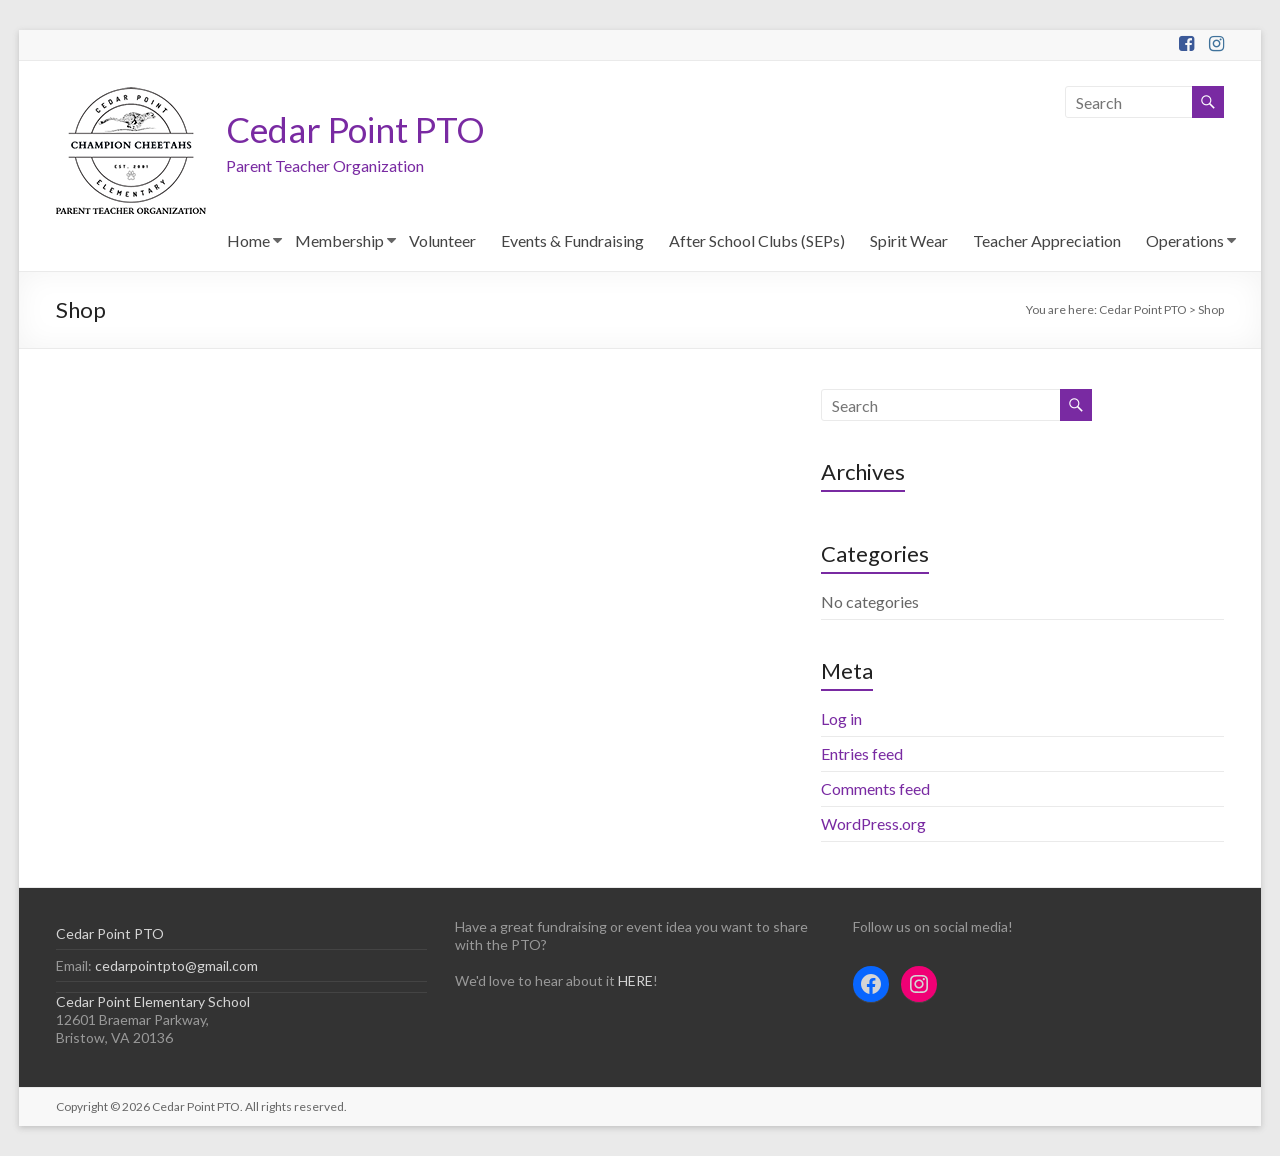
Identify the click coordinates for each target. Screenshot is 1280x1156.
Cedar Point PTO (358, 129)
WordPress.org (873, 823)
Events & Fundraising (572, 240)
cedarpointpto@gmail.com (175, 965)
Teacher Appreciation (1047, 240)
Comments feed (875, 788)
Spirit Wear (909, 240)
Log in (841, 718)
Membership (339, 240)
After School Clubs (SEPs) (757, 240)
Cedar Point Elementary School (153, 1001)
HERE (635, 980)
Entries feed (862, 753)
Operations (1185, 240)
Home (248, 240)
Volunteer (442, 240)
